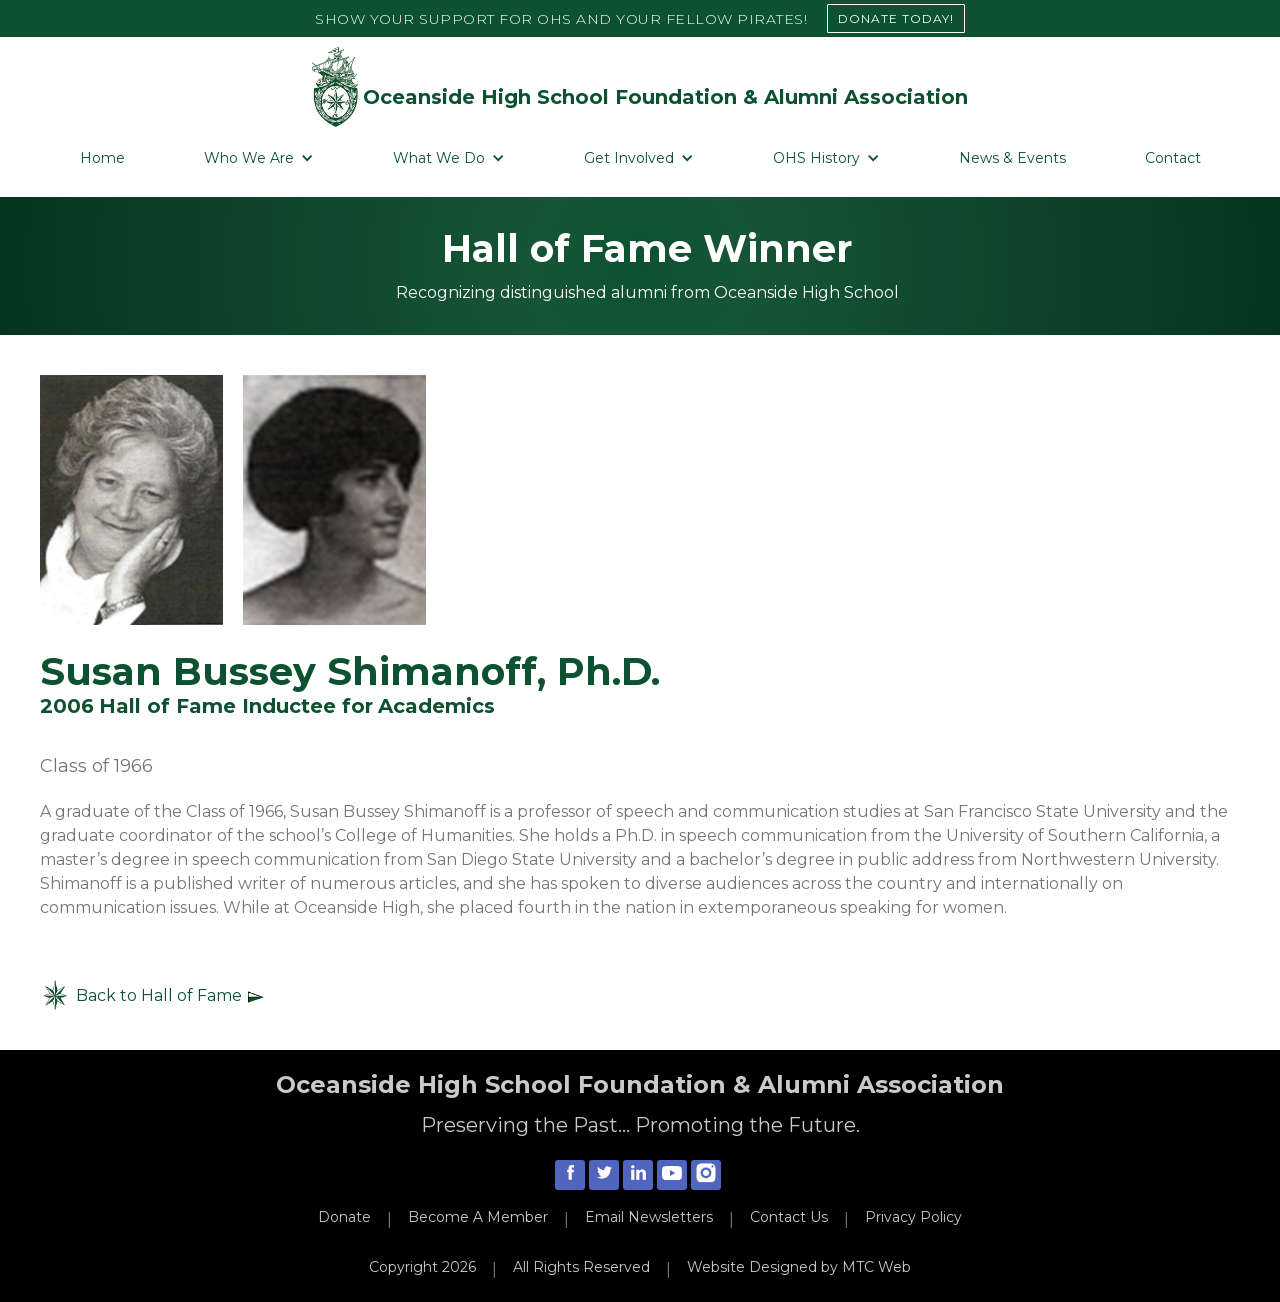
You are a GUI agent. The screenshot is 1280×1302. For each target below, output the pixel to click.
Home (102, 158)
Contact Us (789, 1217)
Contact (1173, 158)
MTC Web (876, 1267)
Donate (344, 1217)
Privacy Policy (913, 1217)
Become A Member (478, 1217)
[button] (259, 158)
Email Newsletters (649, 1217)
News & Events (1012, 158)
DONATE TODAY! (896, 18)
